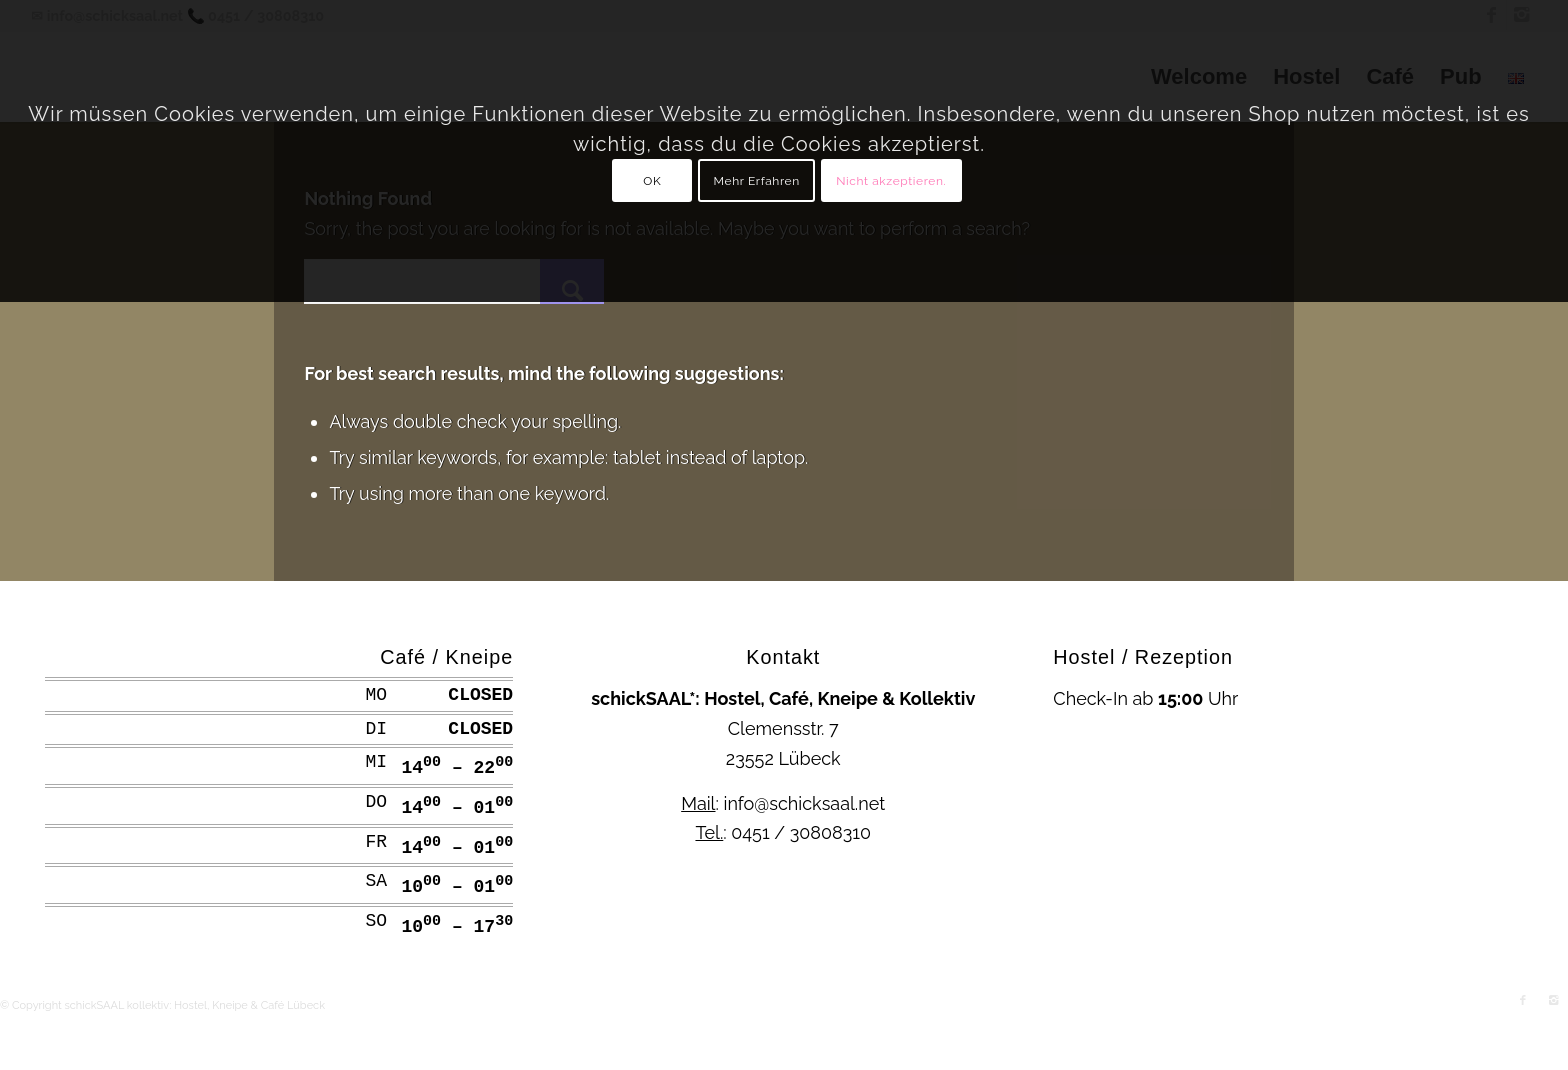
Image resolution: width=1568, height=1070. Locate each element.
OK (652, 181)
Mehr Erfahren (757, 181)
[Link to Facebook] (1523, 1001)
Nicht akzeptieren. (891, 181)
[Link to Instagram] (1553, 1001)
